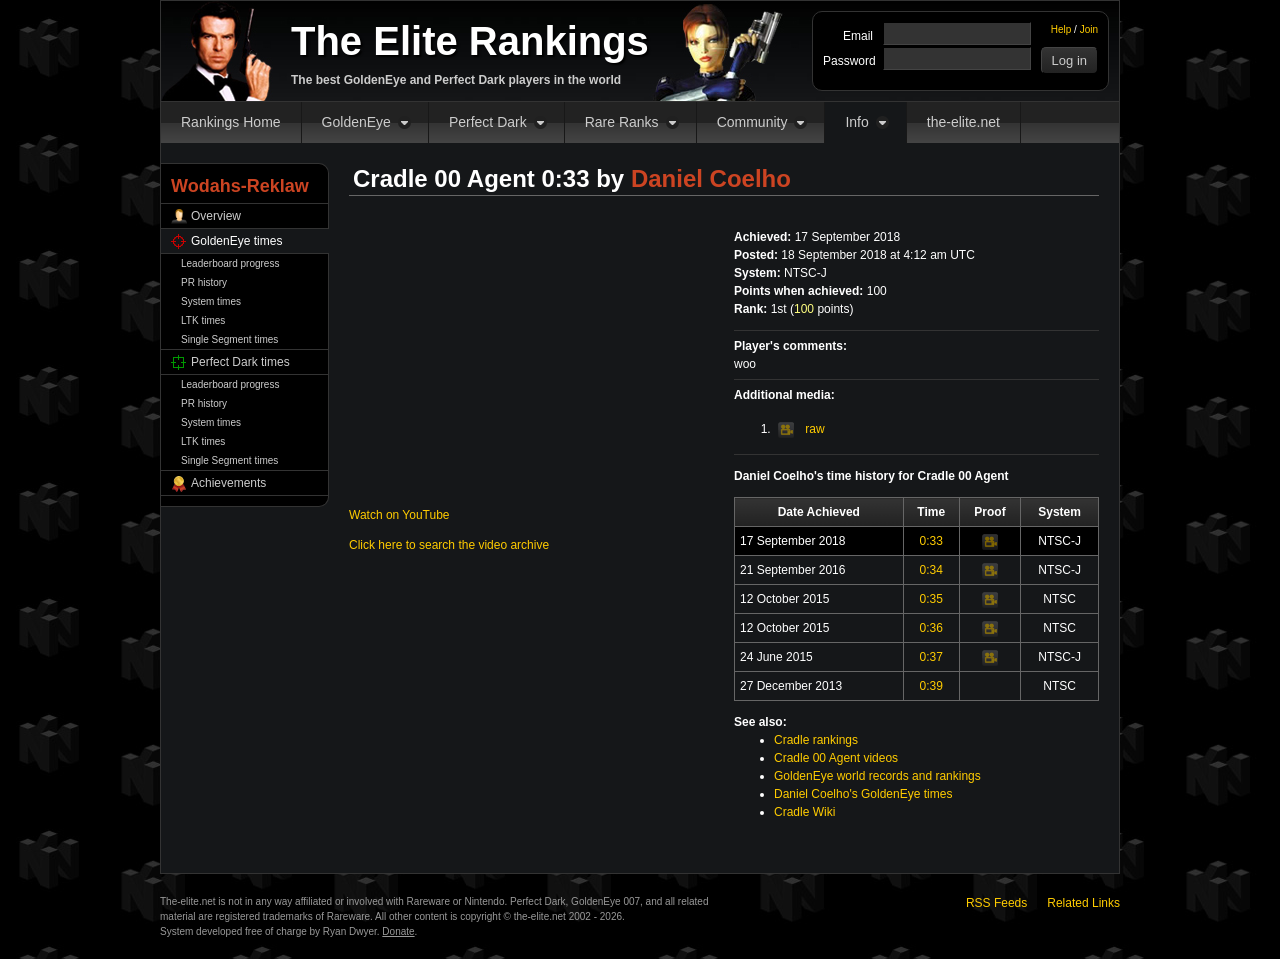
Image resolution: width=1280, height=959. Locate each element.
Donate (398, 931)
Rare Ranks (622, 122)
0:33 (931, 541)
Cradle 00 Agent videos (836, 758)
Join (1089, 29)
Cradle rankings (816, 740)
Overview (216, 216)
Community (752, 122)
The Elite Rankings (470, 41)
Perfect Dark (488, 122)
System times (211, 301)
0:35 (931, 599)
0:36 (931, 628)
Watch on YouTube (399, 515)
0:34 (931, 570)
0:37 (931, 657)
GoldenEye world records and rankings (877, 776)
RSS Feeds (996, 903)
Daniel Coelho (711, 178)
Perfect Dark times (240, 362)
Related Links (1083, 903)
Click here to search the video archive (449, 545)
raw (801, 429)
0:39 (931, 686)
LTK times (203, 320)
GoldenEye (356, 122)
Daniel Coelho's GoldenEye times (863, 794)
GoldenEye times (236, 241)
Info (856, 122)
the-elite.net (963, 122)
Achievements (228, 483)
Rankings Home (231, 122)
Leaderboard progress (230, 263)
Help (1061, 29)
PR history (204, 282)
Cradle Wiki (804, 812)
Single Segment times (229, 339)
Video (990, 542)
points (821, 309)
